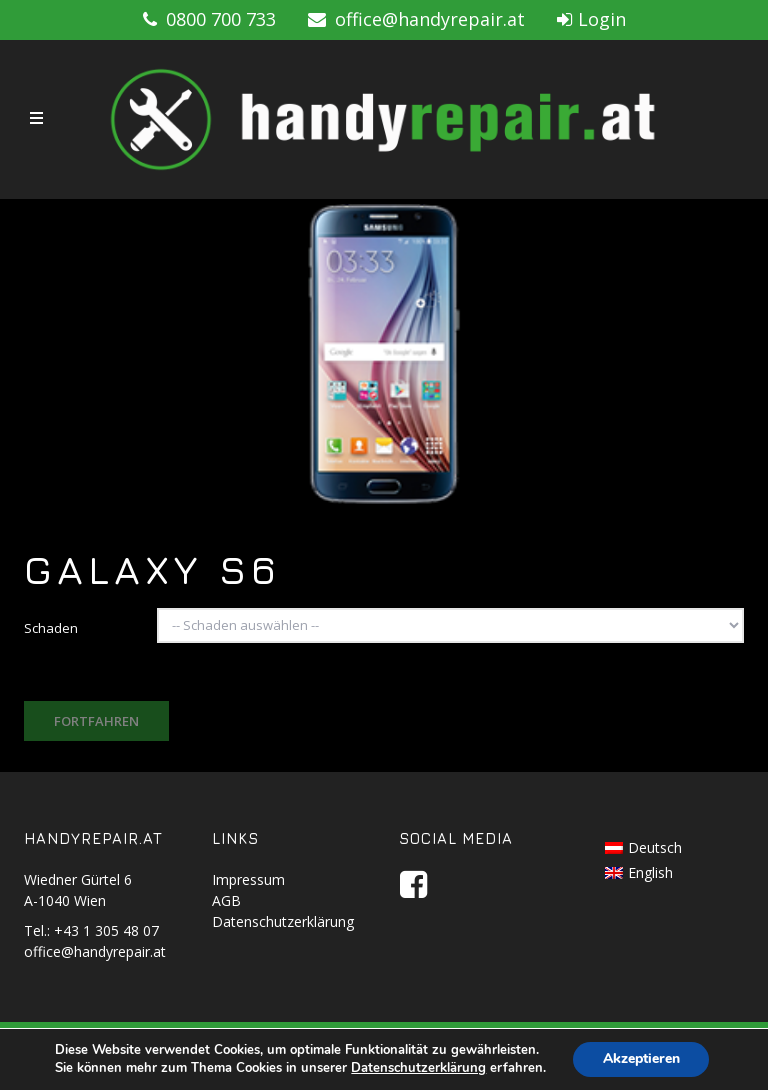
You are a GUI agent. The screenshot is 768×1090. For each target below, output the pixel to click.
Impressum (248, 879)
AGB (226, 900)
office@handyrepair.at (416, 19)
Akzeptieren (641, 1058)
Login (591, 19)
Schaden (51, 628)
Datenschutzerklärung (283, 921)
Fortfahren (96, 721)
